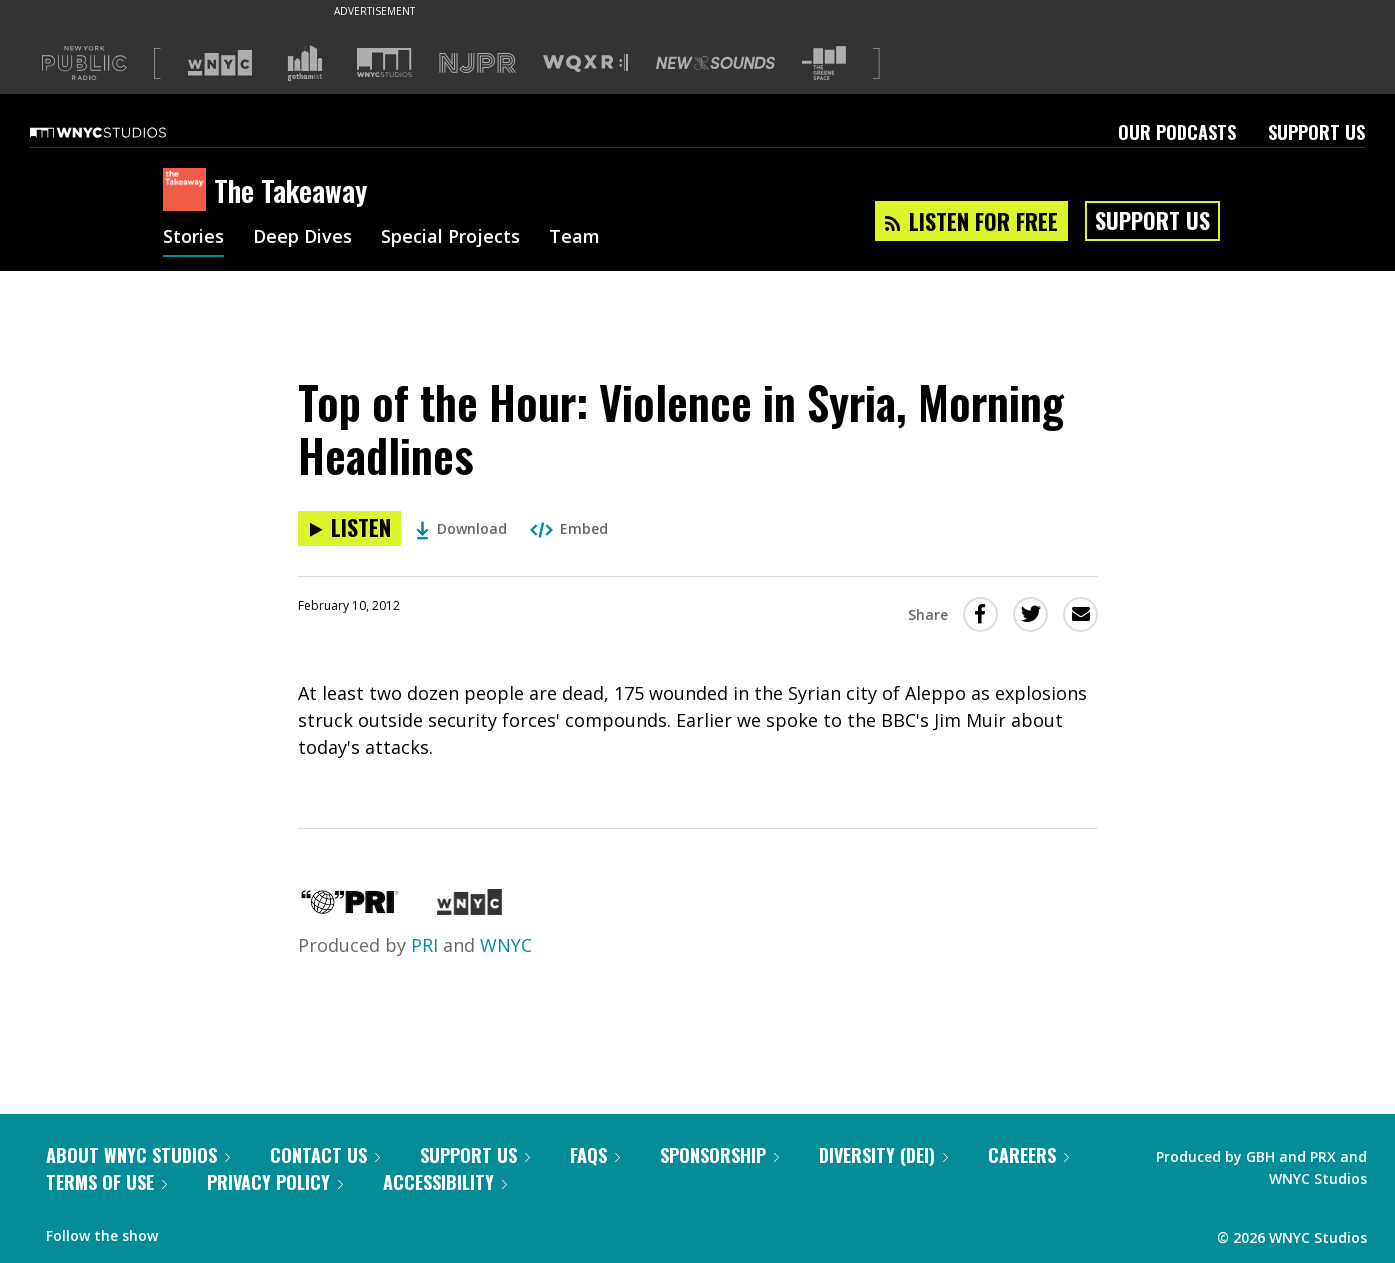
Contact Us (325, 1155)
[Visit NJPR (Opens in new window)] (477, 63)
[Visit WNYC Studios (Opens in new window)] (384, 62)
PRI (424, 945)
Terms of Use (106, 1182)
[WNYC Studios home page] (123, 132)
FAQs (595, 1155)
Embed (569, 528)
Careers (1028, 1155)
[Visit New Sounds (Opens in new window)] (715, 63)
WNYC (506, 945)
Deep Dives (302, 238)
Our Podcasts (1177, 132)
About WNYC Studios (138, 1155)
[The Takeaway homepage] (188, 191)
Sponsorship (719, 1155)
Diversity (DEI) (883, 1155)
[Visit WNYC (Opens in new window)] (220, 63)
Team (574, 238)
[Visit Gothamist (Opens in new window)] (305, 63)
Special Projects (450, 238)
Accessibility (445, 1182)
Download (461, 528)
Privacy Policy (275, 1182)
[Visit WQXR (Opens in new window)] (585, 63)
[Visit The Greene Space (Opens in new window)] (824, 63)
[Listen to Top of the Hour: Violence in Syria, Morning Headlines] (349, 528)
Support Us (1316, 132)
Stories (193, 238)
